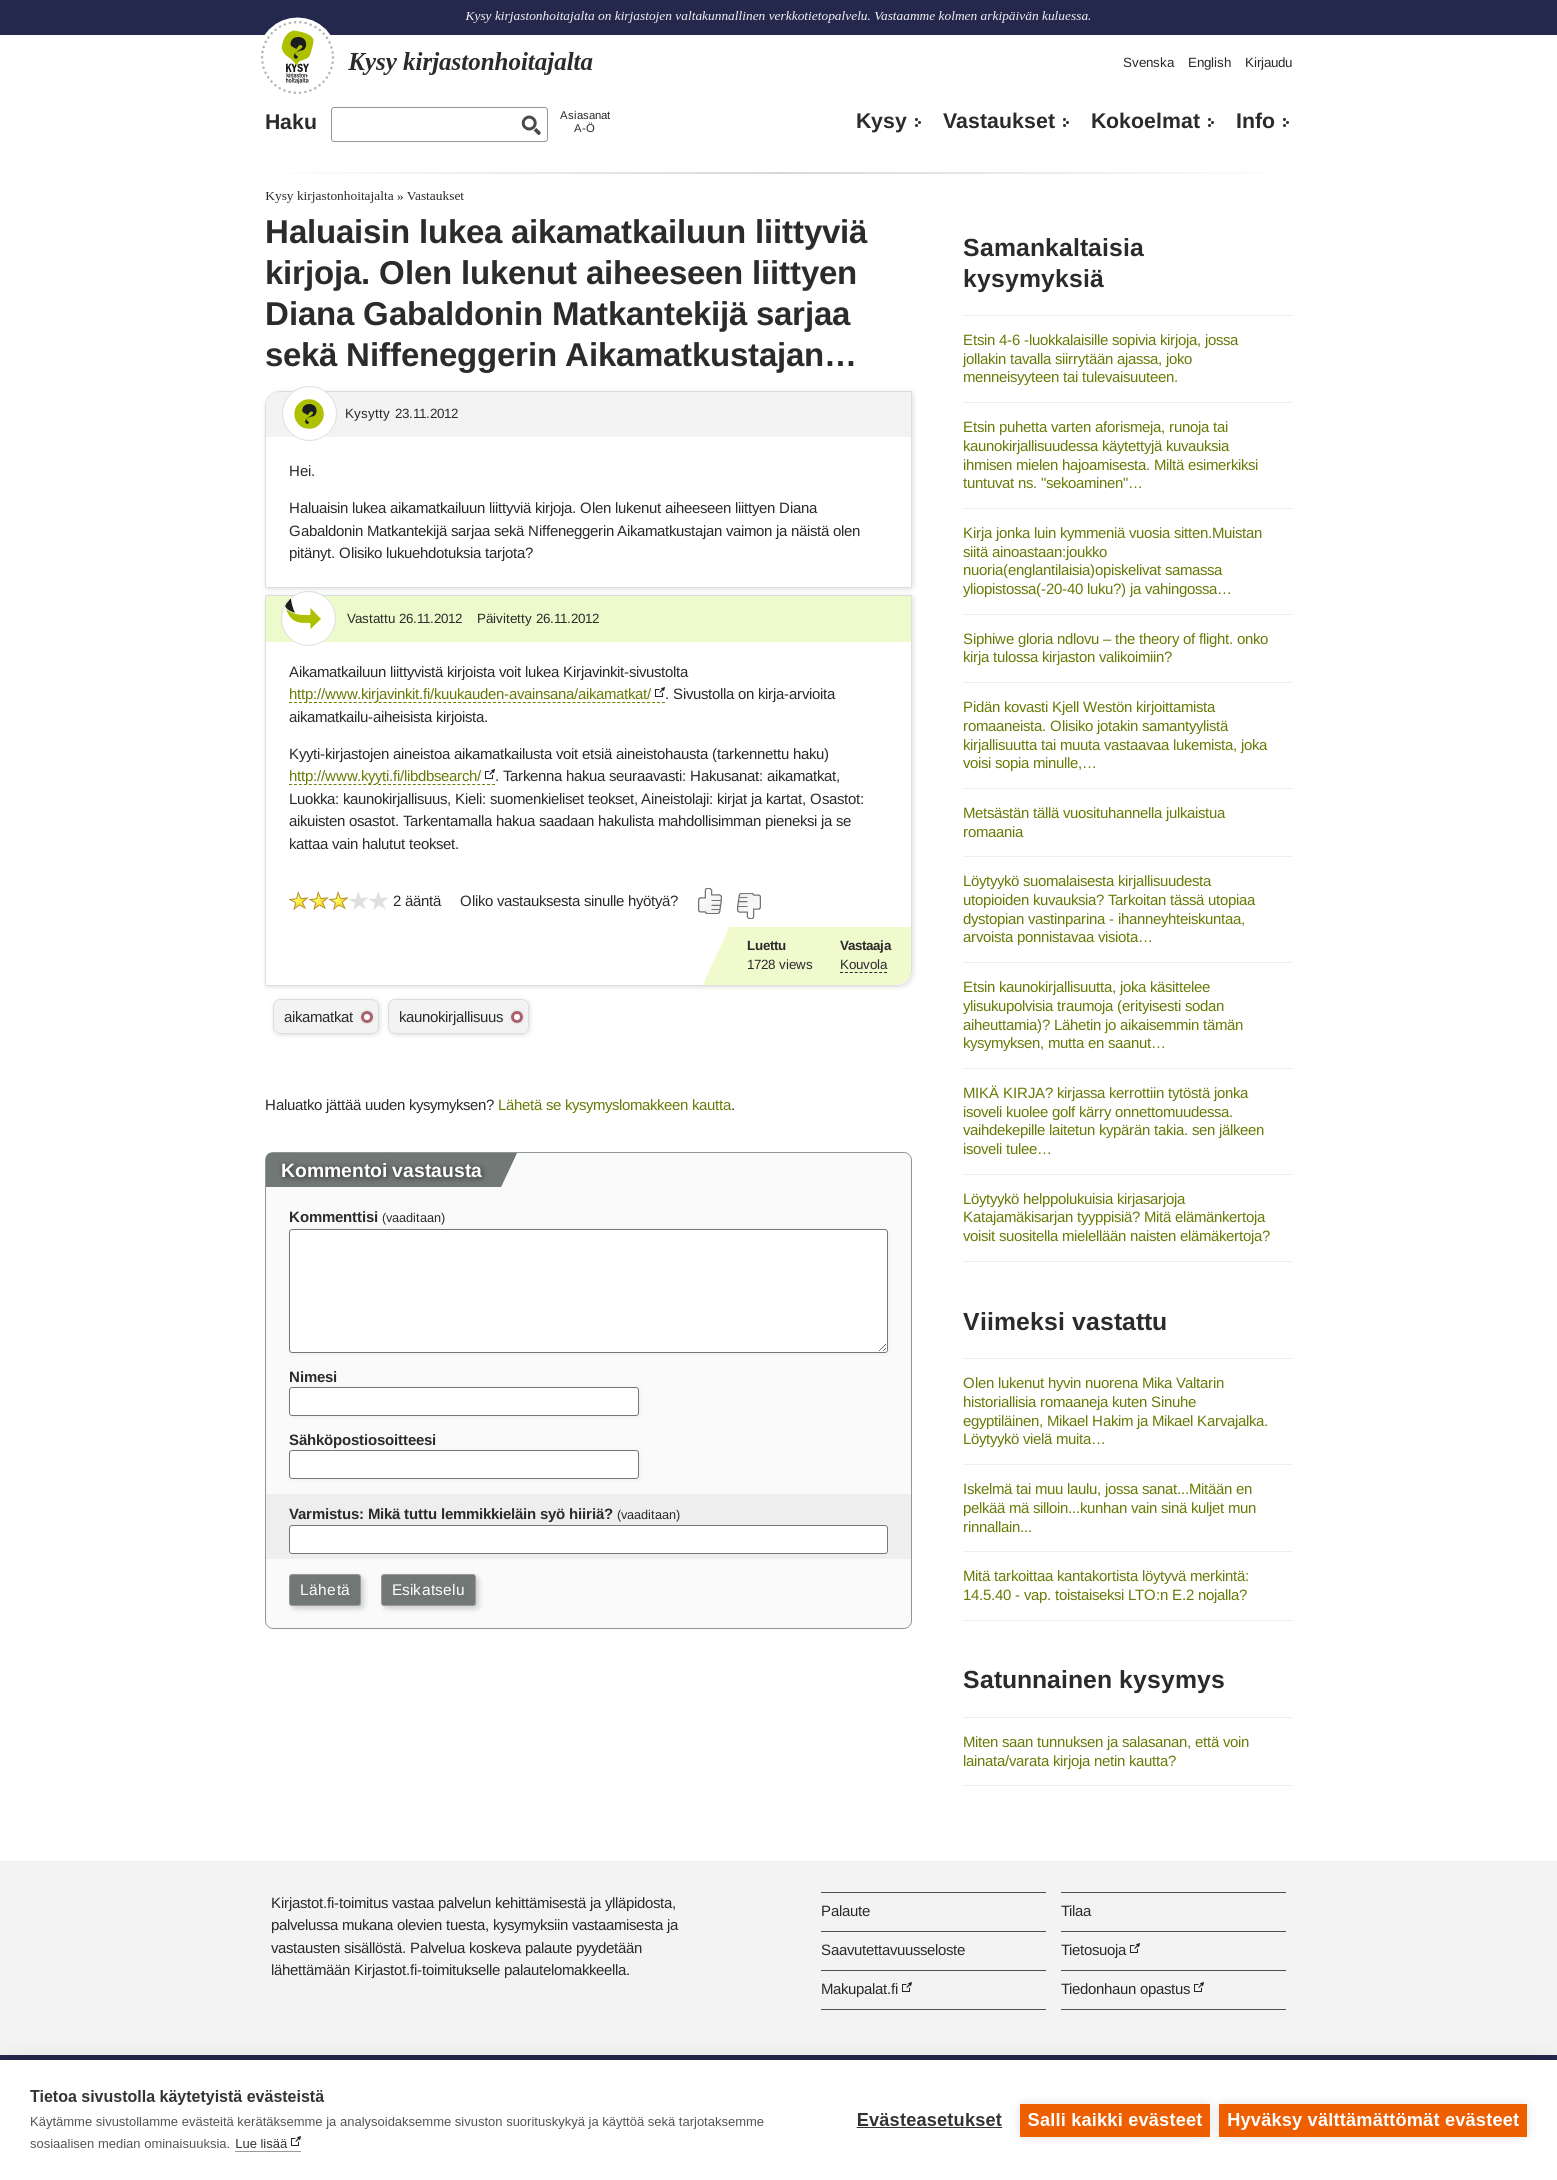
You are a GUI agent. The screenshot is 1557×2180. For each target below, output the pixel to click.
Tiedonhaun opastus (1125, 1988)
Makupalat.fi (859, 1988)
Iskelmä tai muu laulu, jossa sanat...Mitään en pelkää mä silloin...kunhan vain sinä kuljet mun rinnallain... (1109, 1507)
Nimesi (313, 1376)
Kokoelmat (1145, 121)
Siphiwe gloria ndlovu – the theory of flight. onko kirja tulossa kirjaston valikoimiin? (1115, 648)
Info (1255, 121)
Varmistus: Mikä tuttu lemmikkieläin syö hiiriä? (451, 1513)
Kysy (881, 121)
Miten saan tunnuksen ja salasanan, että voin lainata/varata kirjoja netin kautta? (1106, 1751)
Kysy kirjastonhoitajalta (329, 195)
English (1209, 62)
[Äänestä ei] (748, 906)
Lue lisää (261, 2143)
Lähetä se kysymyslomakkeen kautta (614, 1104)
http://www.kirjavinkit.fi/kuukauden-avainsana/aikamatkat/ (470, 693)
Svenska (1148, 62)
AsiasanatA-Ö (585, 121)
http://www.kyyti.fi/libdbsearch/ (385, 775)
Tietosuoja (1093, 1949)
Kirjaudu (1268, 62)
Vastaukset (999, 121)
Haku (291, 122)
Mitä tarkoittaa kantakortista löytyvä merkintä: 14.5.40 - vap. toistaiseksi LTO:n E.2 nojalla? (1106, 1585)
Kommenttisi (333, 1216)
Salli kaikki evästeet (1114, 2120)
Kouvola (863, 964)
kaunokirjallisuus (451, 1016)
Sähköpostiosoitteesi (362, 1439)
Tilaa (1076, 1910)
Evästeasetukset (928, 2120)
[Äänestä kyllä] (711, 901)
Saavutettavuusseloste (893, 1949)
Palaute (845, 1910)
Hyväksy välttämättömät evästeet (1373, 2120)
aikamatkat (318, 1016)
